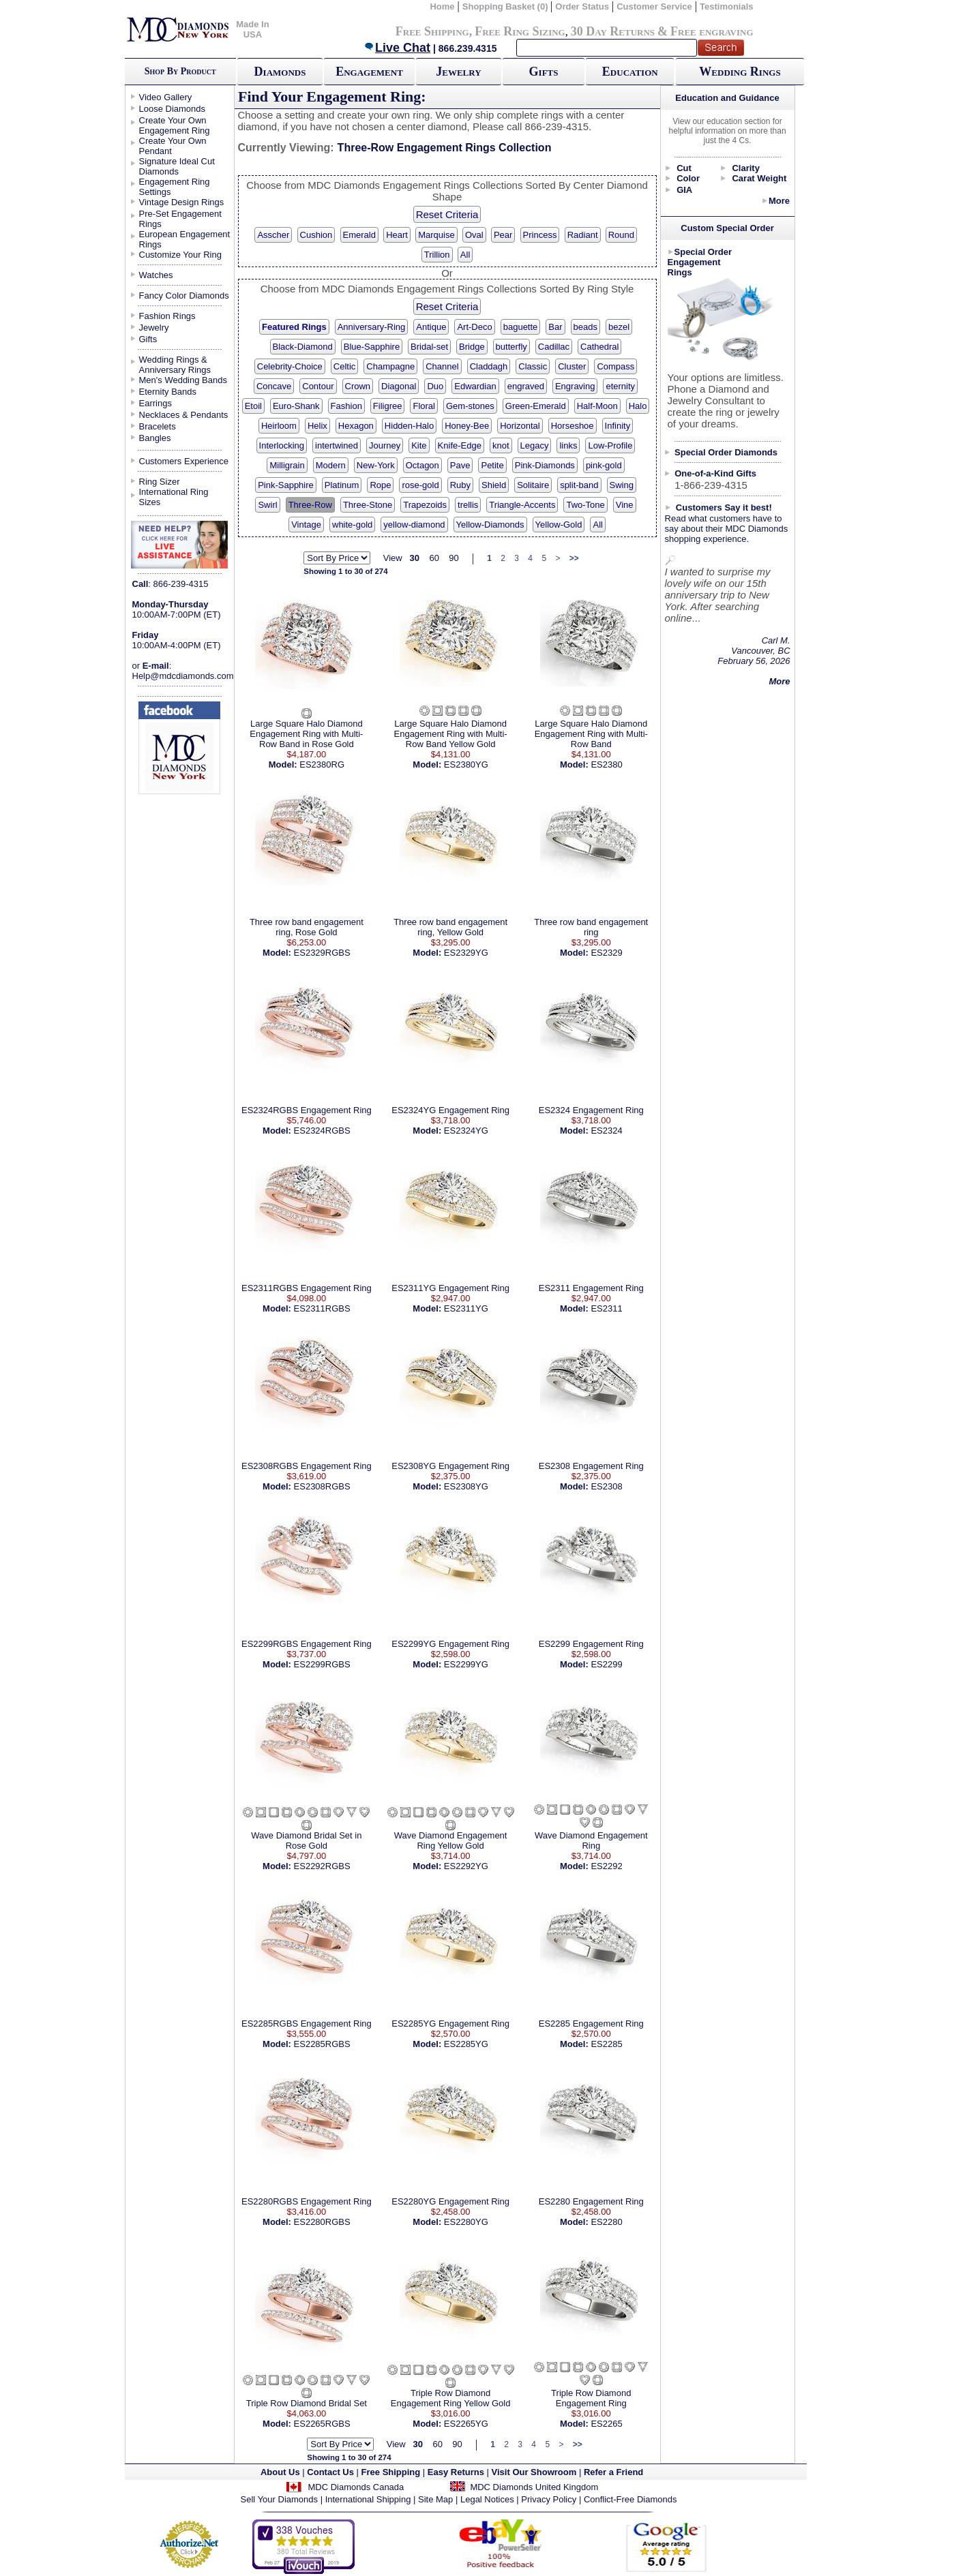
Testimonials (727, 6)
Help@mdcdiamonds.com (183, 676)
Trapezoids (425, 505)
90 (453, 558)
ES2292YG (466, 1866)
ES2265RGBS (322, 2424)
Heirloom (279, 426)
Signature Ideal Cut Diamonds (177, 166)
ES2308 (606, 1486)
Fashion (346, 406)
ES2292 (606, 1866)
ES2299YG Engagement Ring (450, 1644)
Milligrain (286, 465)
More (779, 201)
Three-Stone (367, 505)
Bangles (155, 438)
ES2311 (606, 1308)
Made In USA (252, 29)
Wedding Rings (739, 71)
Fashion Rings (167, 316)
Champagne (390, 366)
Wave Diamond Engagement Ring (591, 1840)
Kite (418, 445)
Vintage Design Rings (181, 202)
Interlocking (281, 445)
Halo (638, 406)
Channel (442, 366)
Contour (317, 386)
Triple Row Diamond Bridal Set (306, 2403)
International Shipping (368, 2499)
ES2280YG (466, 2222)
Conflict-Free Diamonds (630, 2499)
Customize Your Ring (180, 254)
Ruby (460, 485)
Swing (622, 485)
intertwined (336, 445)
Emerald (359, 235)
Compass (615, 366)
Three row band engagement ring (591, 927)
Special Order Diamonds (725, 452)
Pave (460, 465)
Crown (358, 386)
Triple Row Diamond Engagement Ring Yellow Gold (451, 2398)
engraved (525, 386)
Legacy (534, 445)
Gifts (544, 71)
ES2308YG (466, 1486)
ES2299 (606, 1664)
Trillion (437, 254)
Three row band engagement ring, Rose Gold (306, 927)
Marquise (436, 235)
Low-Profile (610, 445)
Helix (317, 426)
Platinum (342, 485)
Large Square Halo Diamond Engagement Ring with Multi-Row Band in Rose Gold (306, 733)
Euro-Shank (296, 406)
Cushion (316, 235)
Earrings (155, 403)
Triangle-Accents (522, 505)
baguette (520, 327)
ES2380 (606, 764)
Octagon (422, 465)
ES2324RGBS (322, 1130)
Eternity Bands (168, 392)
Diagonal (398, 386)
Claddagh (489, 366)
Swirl (267, 505)
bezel (618, 327)
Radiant (582, 235)
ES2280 (606, 2222)
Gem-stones (470, 406)
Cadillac (553, 347)
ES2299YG (466, 1664)
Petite (492, 465)
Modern (331, 465)
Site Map (435, 2499)
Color (688, 178)
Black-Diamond (303, 347)
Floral (424, 406)
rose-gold (420, 485)
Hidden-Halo (409, 426)
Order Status (582, 6)
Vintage (306, 524)
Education (630, 71)
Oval (474, 235)
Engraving (575, 386)
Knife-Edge (459, 445)
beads (585, 327)
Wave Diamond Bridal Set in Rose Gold (306, 1840)
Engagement (369, 71)
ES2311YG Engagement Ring (450, 1288)
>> (574, 558)
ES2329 (606, 953)
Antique (431, 327)
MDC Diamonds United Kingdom (534, 2487)
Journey (384, 445)
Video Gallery (165, 97)
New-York (376, 465)
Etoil (253, 406)
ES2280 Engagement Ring (591, 2201)
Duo (435, 386)
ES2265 (606, 2424)
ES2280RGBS (322, 2222)
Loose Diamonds (172, 109)
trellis (468, 505)
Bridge (472, 347)
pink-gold (604, 465)
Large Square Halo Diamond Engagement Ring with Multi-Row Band (591, 733)
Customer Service (654, 6)
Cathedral (599, 347)
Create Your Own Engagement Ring (174, 125)
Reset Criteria (447, 214)
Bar (555, 327)
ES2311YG (466, 1308)
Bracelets (157, 426)
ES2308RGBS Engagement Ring (306, 1466)
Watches (156, 275)
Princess (540, 235)
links (568, 445)
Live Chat (396, 48)
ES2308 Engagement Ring (591, 1466)
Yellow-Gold (558, 524)
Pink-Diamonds (545, 465)
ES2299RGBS (322, 1664)
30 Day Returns (613, 31)
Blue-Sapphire (372, 347)
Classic (532, 366)
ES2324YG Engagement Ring (450, 1110)
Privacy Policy (548, 2499)
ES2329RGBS (322, 953)
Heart (397, 235)
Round (621, 235)
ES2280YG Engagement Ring (450, 2201)
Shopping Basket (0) (506, 6)
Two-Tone (585, 505)
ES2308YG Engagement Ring (450, 1466)
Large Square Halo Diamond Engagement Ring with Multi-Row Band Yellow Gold (450, 733)
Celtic (344, 366)
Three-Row (310, 505)
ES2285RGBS (322, 2044)
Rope (380, 485)
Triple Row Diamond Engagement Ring (591, 2398)
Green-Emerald (535, 406)
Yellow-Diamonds (490, 524)
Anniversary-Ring (372, 327)
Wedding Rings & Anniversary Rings (175, 364)
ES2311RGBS (322, 1308)
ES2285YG (466, 2044)
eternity (620, 386)
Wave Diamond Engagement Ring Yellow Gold (450, 1840)
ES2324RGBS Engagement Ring (306, 1110)
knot (500, 445)
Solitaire (533, 485)
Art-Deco (474, 327)
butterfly (511, 347)
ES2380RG (321, 764)
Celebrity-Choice (290, 366)
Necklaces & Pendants (183, 415)
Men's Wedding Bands (183, 380)
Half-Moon (597, 406)
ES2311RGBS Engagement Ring (306, 1288)
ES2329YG (466, 953)
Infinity (618, 426)
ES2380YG (466, 764)
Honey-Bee (467, 426)
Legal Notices (487, 2499)
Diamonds (280, 71)
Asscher (273, 235)
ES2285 (606, 2044)
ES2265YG (466, 2424)
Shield (493, 485)
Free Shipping (432, 31)
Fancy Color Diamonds (184, 295)
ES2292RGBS (322, 1866)
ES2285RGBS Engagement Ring (306, 2023)
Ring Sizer (159, 481)
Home (442, 6)
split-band (579, 485)
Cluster (572, 366)
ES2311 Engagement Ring (591, 1288)
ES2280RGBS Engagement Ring (306, 2201)
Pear (503, 235)
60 (434, 558)
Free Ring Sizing (520, 31)
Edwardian (475, 386)
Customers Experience (184, 461)
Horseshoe (572, 426)
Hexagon (356, 426)
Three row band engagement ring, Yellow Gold (450, 927)
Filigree (387, 406)
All (465, 254)
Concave (273, 386)
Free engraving (711, 31)
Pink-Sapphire (286, 485)
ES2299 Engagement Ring (591, 1644)
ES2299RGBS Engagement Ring (306, 1644)
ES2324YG (466, 1130)
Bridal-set (429, 347)
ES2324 (606, 1130)
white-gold (352, 524)
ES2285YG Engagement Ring (450, 2023)
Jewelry (458, 71)
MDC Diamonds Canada (356, 2487)
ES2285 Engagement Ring (591, 2023)
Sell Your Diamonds (279, 2499)
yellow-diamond (414, 524)
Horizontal (520, 426)
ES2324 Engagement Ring (591, 1110)
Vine (625, 505)
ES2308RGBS (322, 1486)
